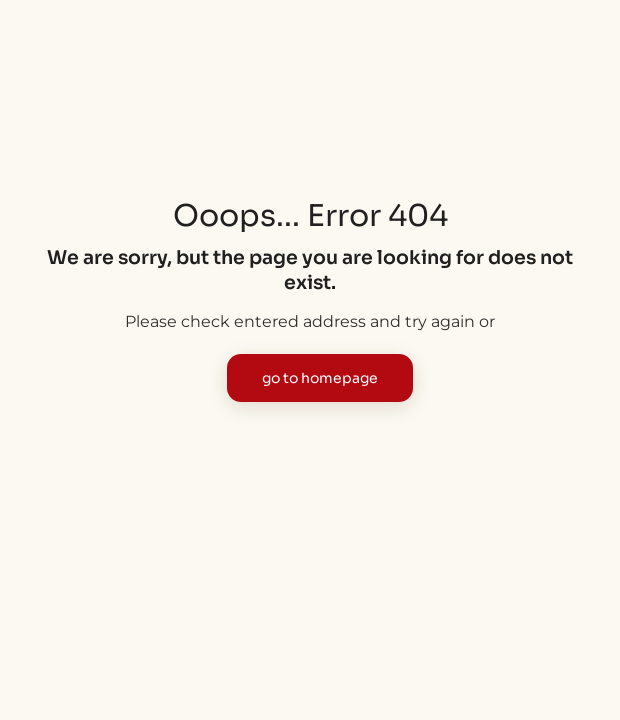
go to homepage (320, 378)
